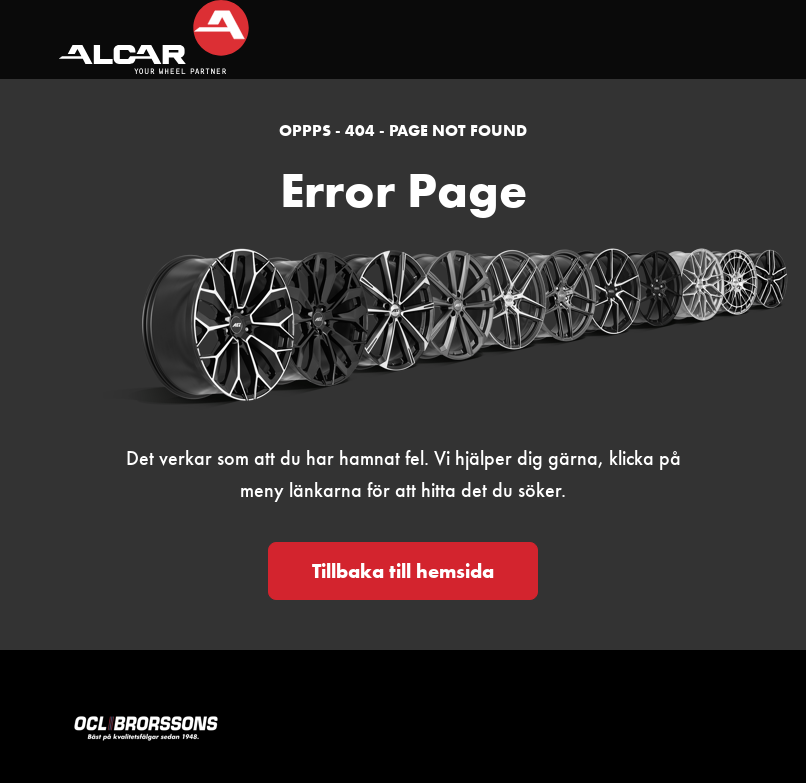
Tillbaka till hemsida (403, 571)
